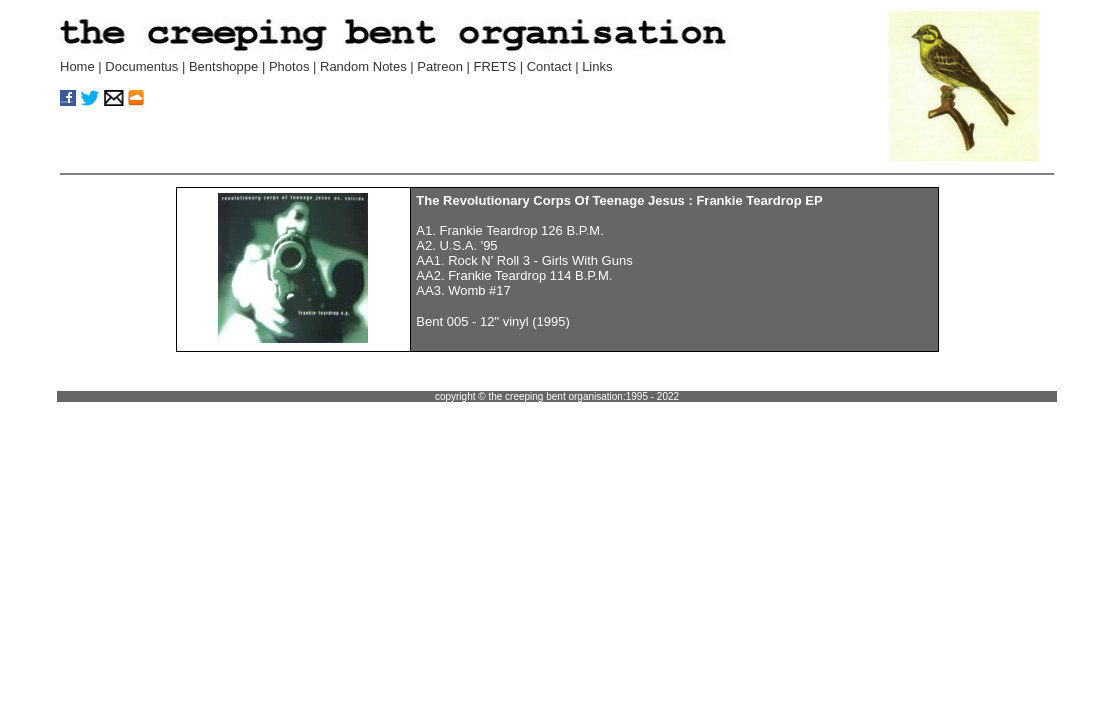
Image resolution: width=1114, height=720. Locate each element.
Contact (549, 66)
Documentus (141, 66)
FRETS (494, 66)
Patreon (440, 66)
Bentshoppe (223, 66)
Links (597, 66)
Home (77, 66)
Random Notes (365, 66)
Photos (289, 66)
